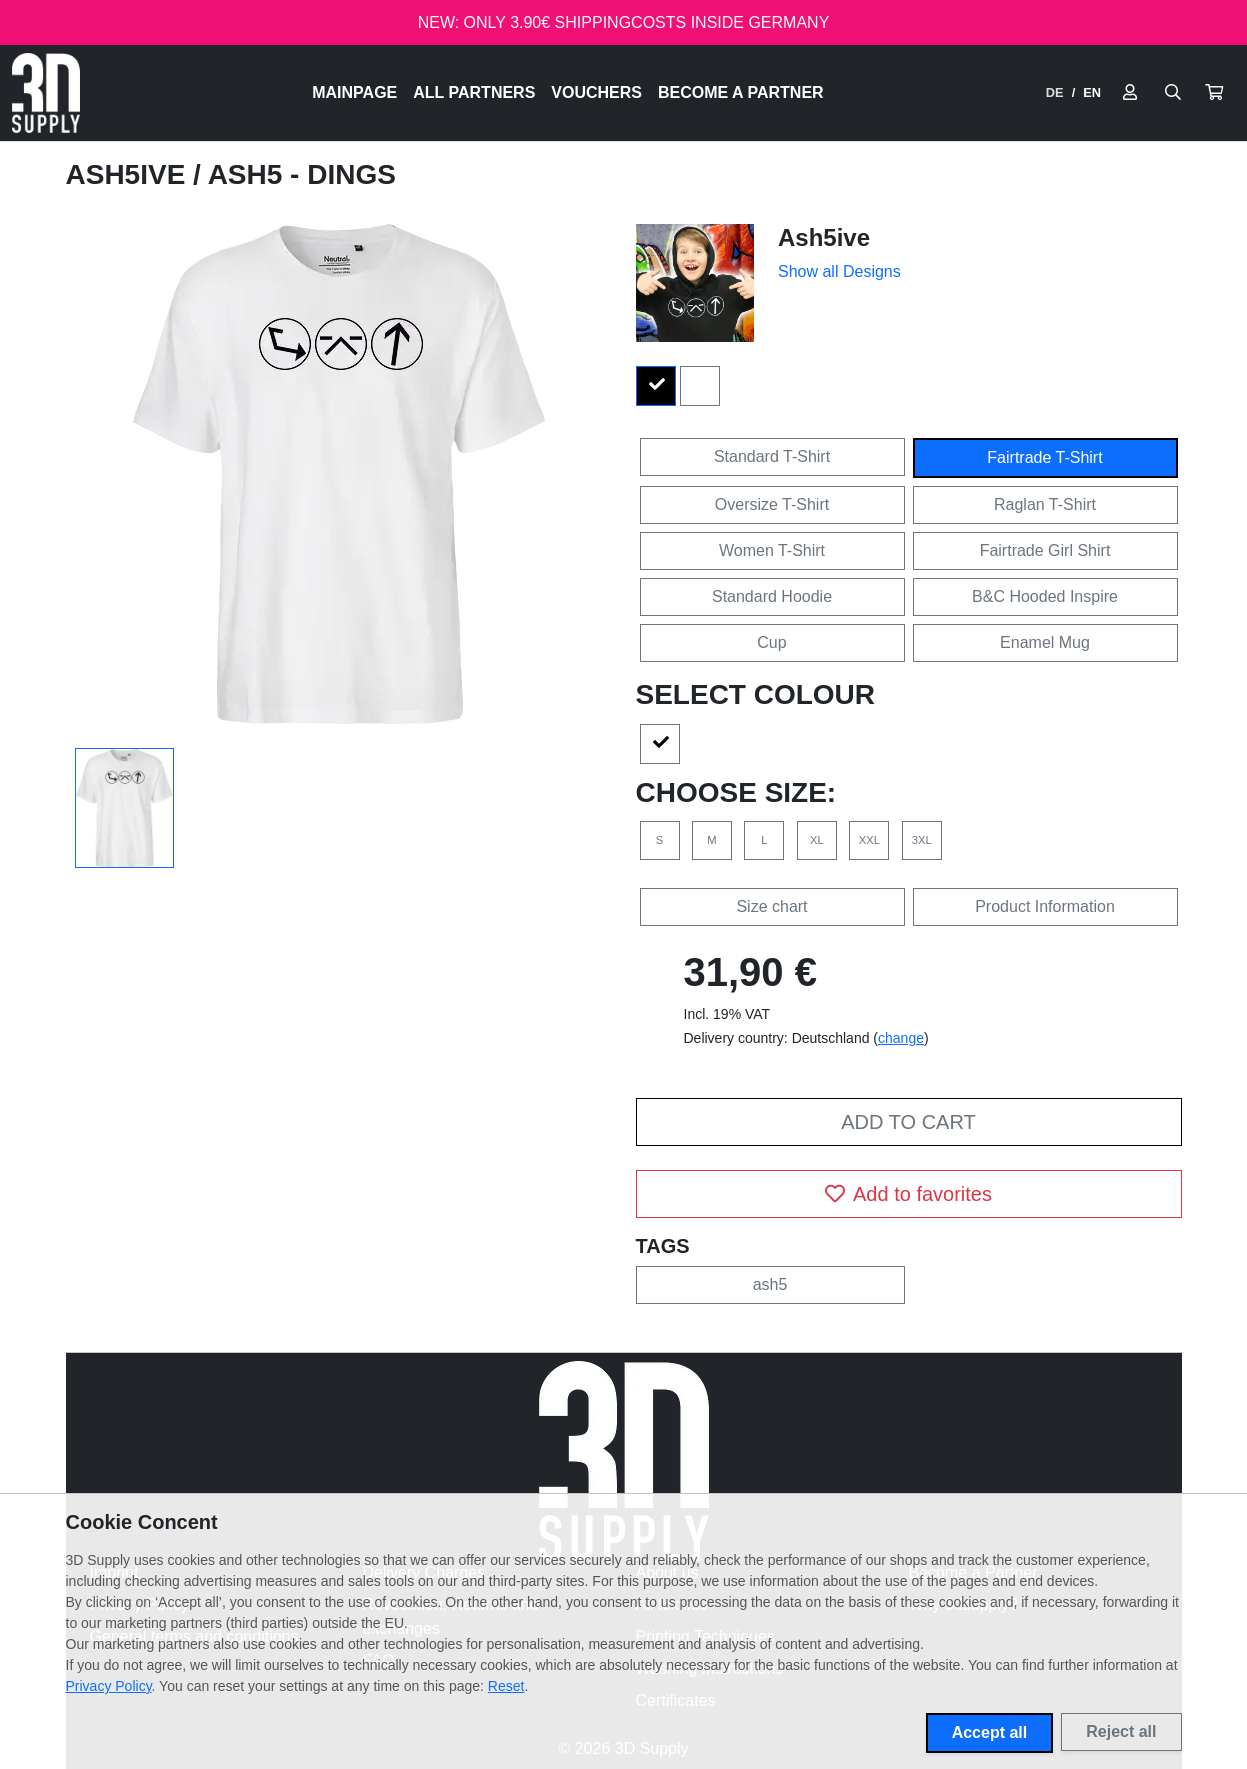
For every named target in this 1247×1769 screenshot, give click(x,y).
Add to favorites (908, 1194)
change (901, 1038)
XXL (869, 840)
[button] (1214, 93)
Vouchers (596, 92)
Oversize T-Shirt (772, 504)
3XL (922, 840)
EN (1092, 92)
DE (1055, 92)
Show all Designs (839, 271)
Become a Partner (741, 92)
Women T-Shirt (772, 550)
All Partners (474, 92)
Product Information (1045, 906)
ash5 (770, 1284)
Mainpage (354, 92)
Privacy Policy (109, 1686)
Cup (771, 642)
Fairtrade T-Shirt (1044, 457)
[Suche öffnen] (1173, 93)
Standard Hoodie (772, 596)
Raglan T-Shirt (1045, 504)
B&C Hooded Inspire (1045, 596)
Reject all (1121, 1731)
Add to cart (908, 1122)
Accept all (990, 1732)
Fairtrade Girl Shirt (1045, 550)
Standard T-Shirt (772, 456)
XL (817, 840)
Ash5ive (130, 174)
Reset (506, 1686)
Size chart (771, 906)
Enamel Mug (1045, 642)
